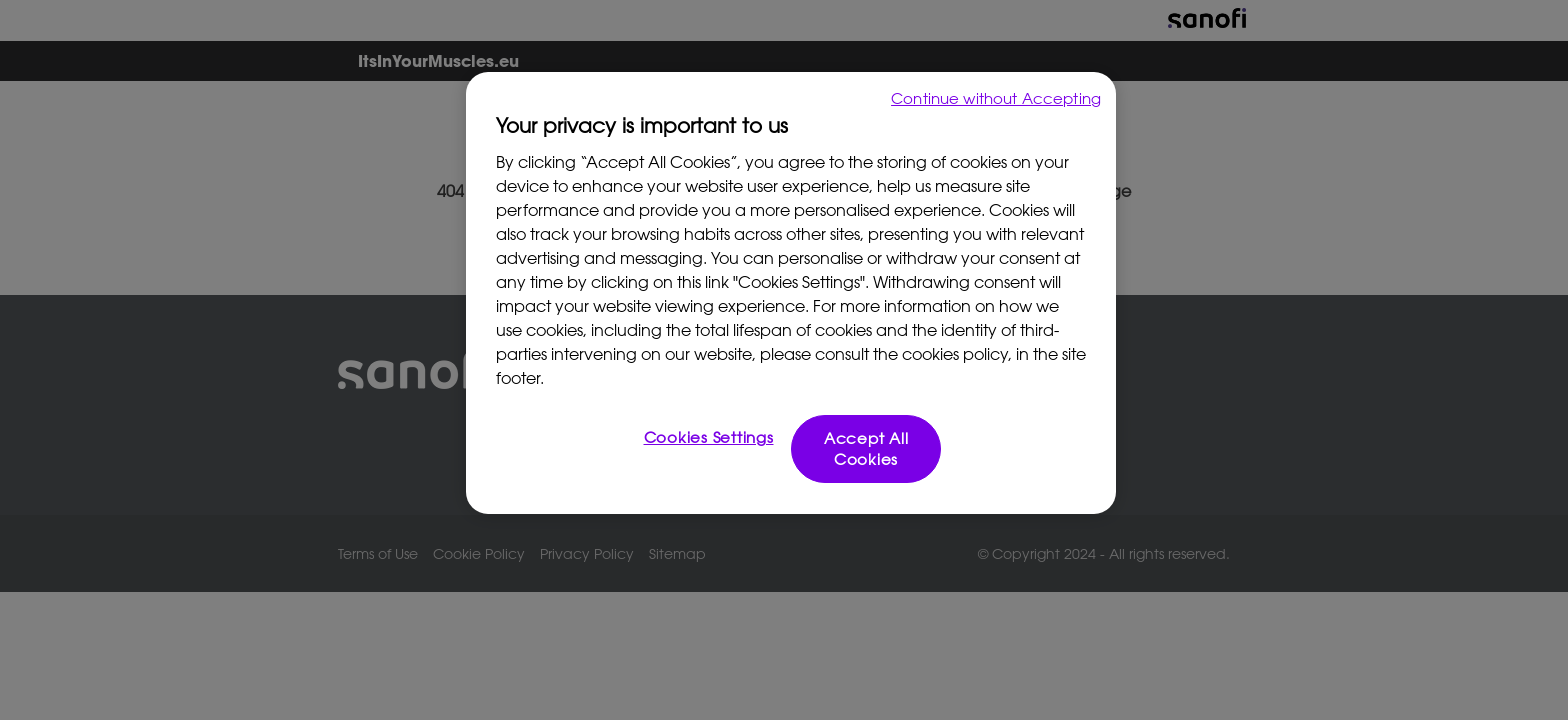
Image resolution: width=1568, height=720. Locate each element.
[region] (791, 293)
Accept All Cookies (866, 448)
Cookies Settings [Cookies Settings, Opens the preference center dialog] (709, 437)
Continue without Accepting (996, 98)
